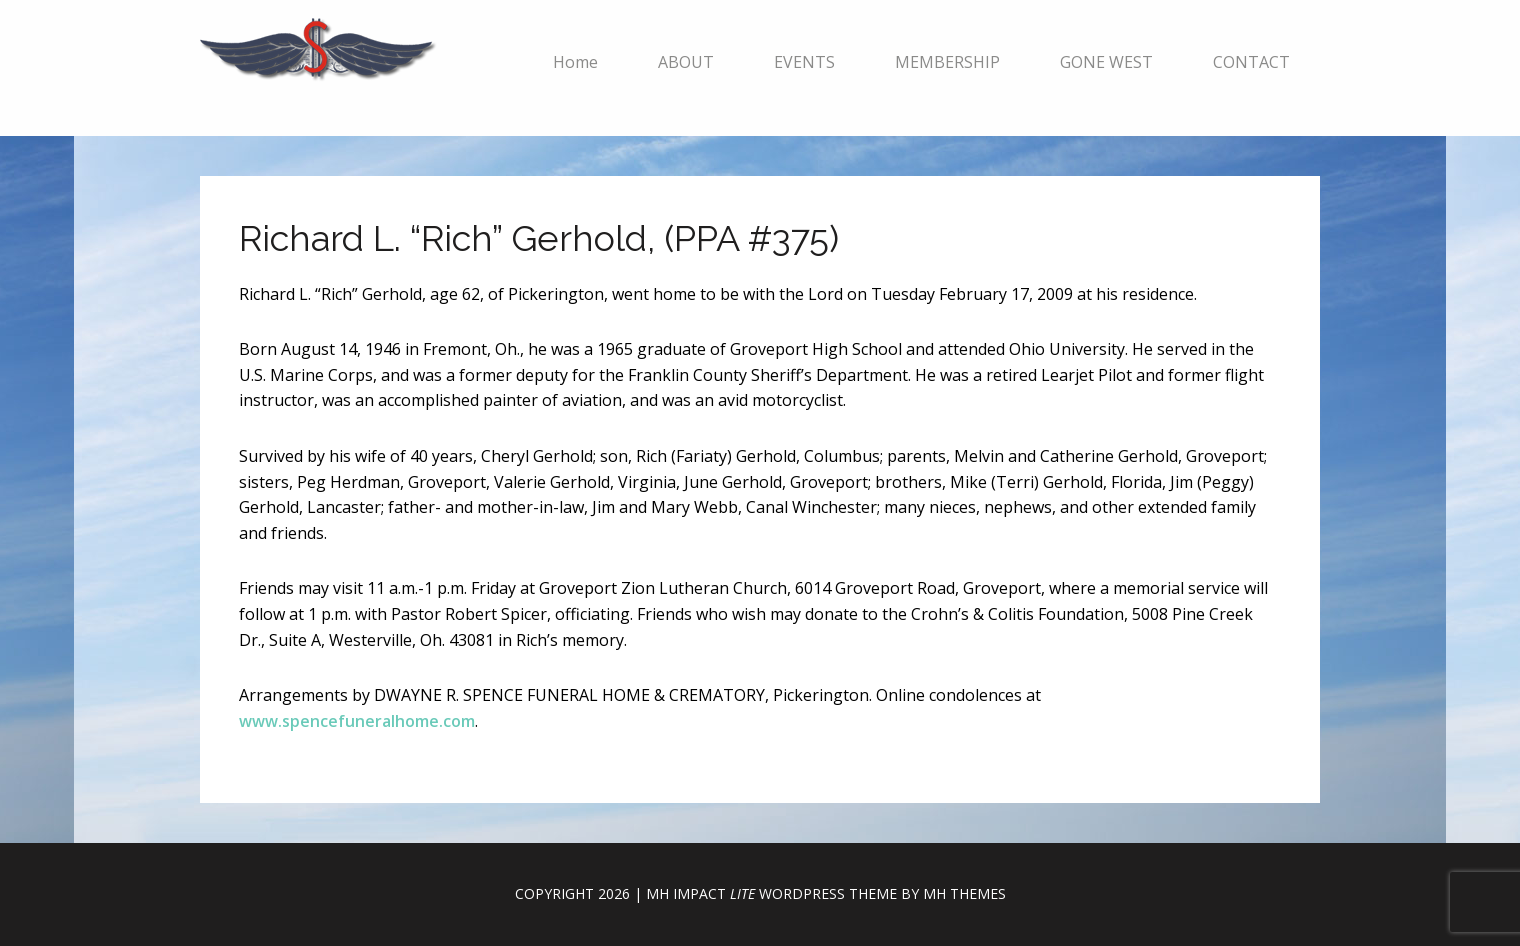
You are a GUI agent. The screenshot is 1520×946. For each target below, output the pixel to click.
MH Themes (964, 893)
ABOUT (686, 62)
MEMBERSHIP (947, 62)
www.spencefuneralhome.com (357, 721)
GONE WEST (1106, 62)
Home (575, 62)
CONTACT (1251, 62)
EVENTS (804, 62)
